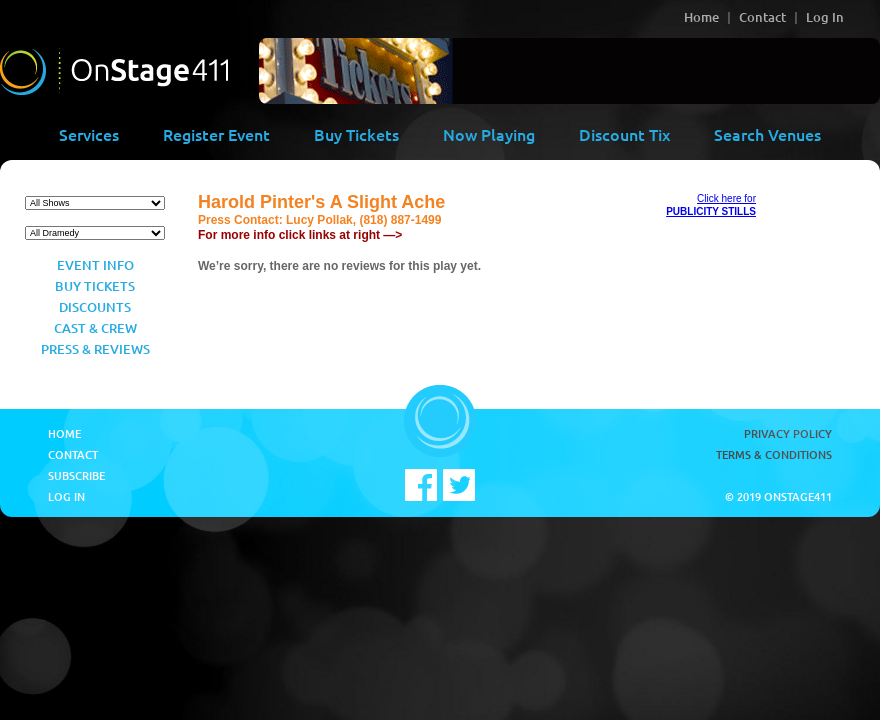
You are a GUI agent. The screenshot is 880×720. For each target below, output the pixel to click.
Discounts (95, 307)
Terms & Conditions (774, 454)
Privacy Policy (788, 433)
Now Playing (489, 134)
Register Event (216, 134)
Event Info (95, 265)
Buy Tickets (356, 134)
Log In (825, 17)
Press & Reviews (95, 349)
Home (701, 17)
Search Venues (767, 134)
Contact (762, 17)
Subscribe (76, 475)
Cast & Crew (95, 328)
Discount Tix (624, 134)
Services (89, 134)
